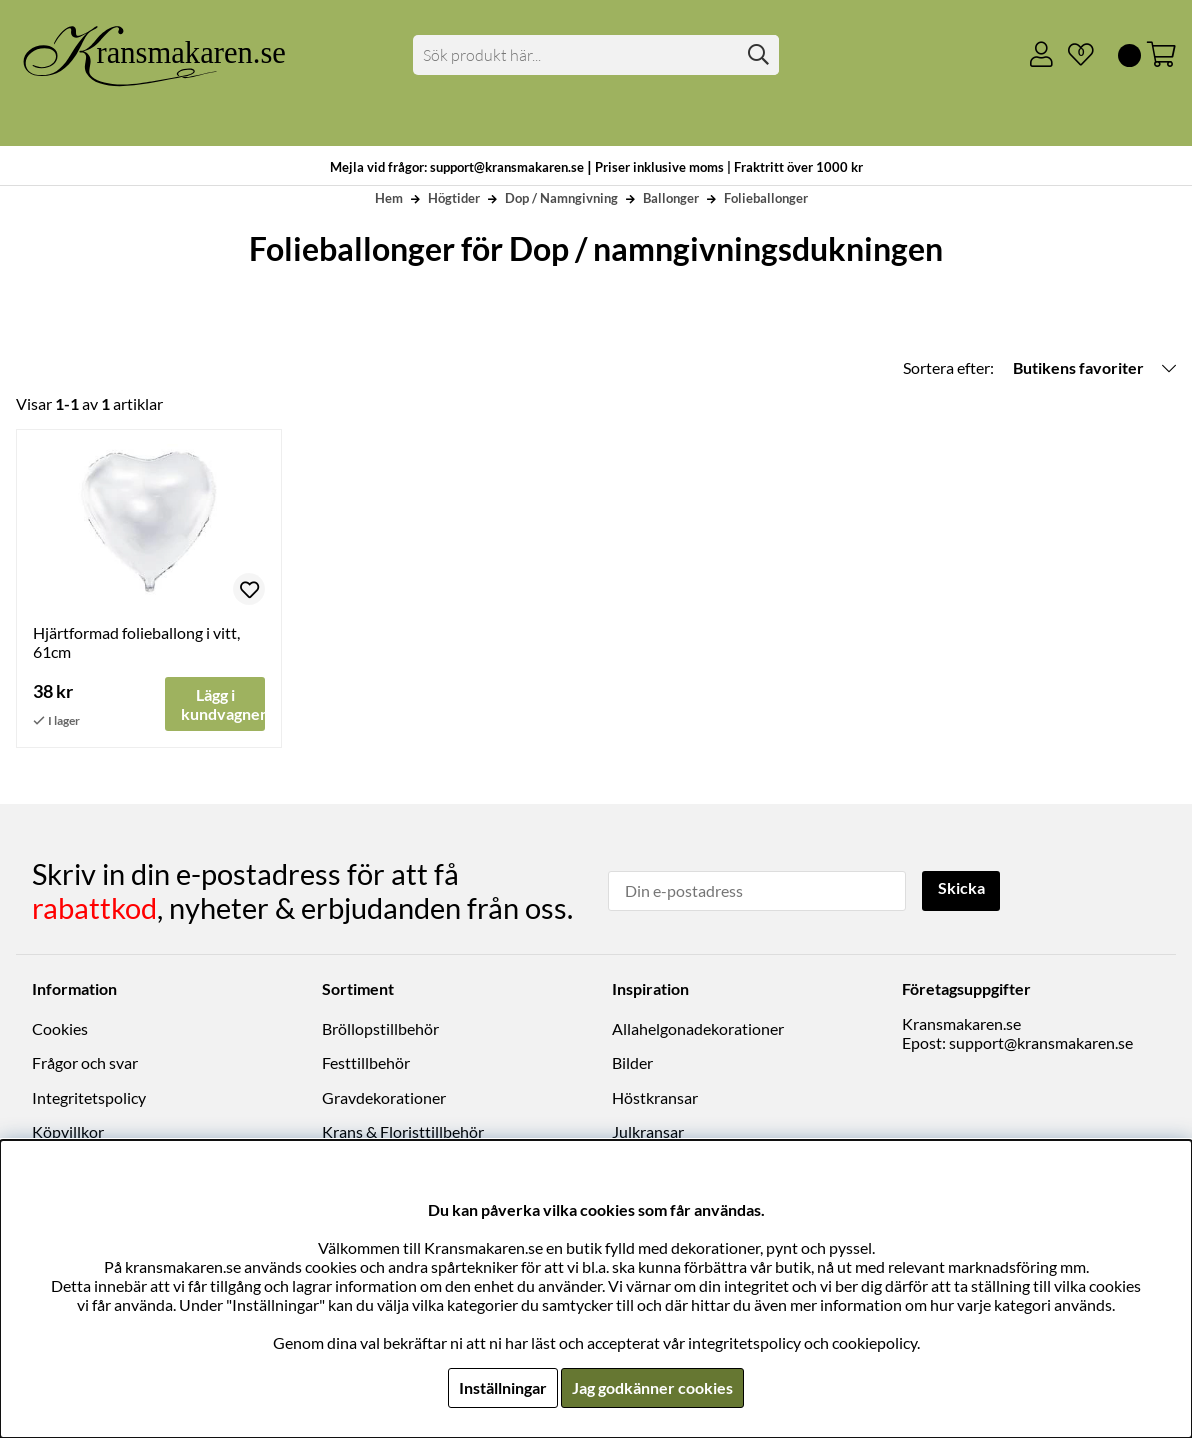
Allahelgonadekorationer (698, 1028)
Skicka (961, 888)
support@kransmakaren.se (1041, 1042)
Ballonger (671, 198)
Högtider (454, 198)
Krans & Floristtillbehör (403, 1131)
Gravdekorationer (384, 1097)
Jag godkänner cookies (652, 1387)
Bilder (632, 1062)
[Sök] (595, 55)
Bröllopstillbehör (380, 1028)
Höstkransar (655, 1097)
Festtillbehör (366, 1062)
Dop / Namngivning (561, 198)
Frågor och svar (85, 1062)
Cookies (60, 1028)
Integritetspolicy (89, 1097)
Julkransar (648, 1131)
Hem (389, 198)
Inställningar (503, 1387)
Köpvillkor (68, 1131)
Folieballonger (766, 198)
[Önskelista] (1073, 55)
